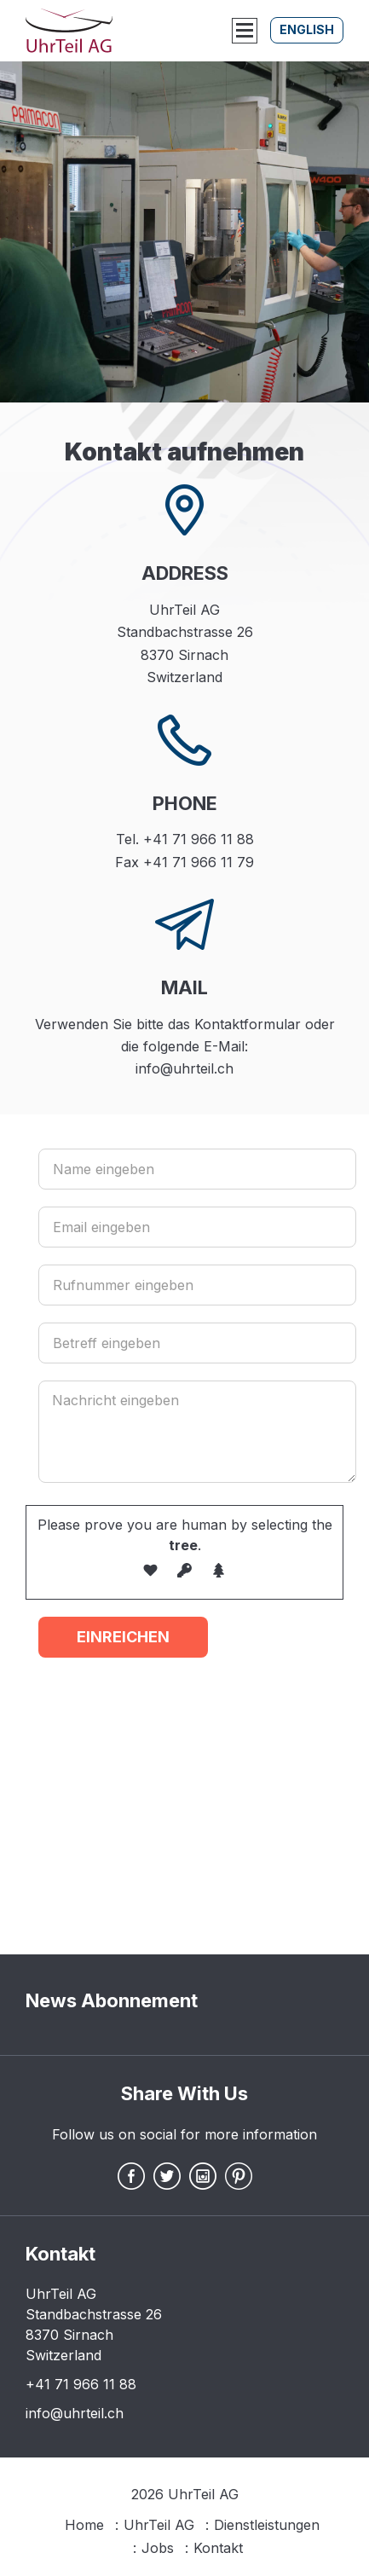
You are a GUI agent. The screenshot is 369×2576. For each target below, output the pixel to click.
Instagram (202, 2176)
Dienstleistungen (267, 2524)
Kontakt (218, 2547)
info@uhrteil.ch (75, 2413)
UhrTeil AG (159, 2524)
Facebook (131, 2176)
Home (84, 2524)
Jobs (157, 2547)
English (307, 29)
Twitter (167, 2176)
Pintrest (238, 2176)
